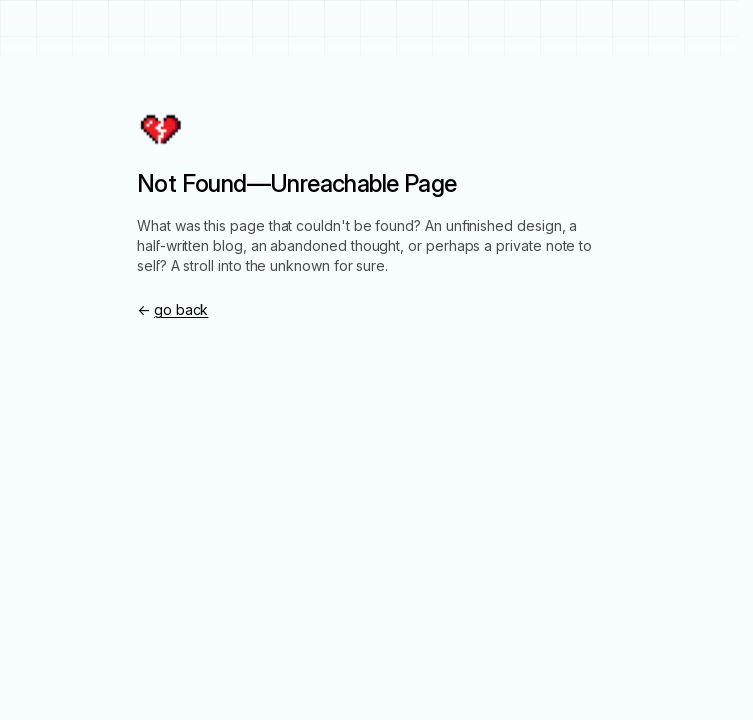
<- (172, 309)
